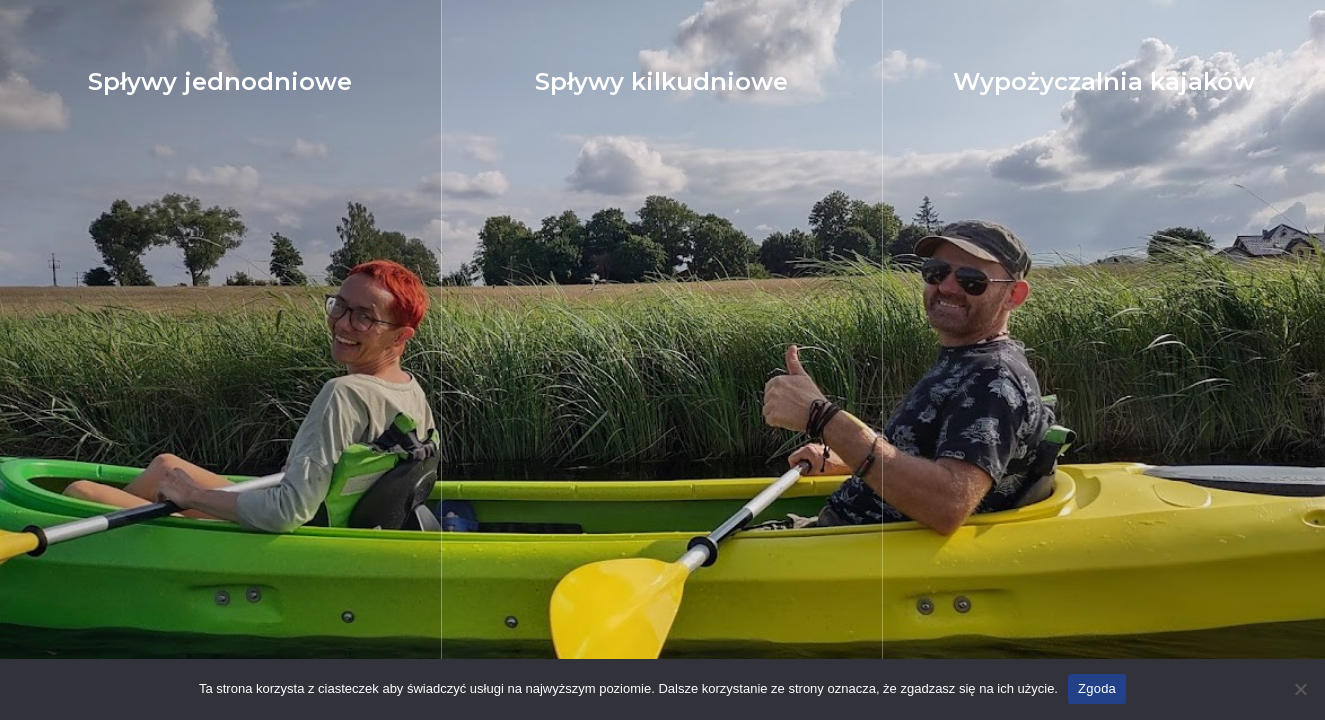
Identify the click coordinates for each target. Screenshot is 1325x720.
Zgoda (1097, 688)
